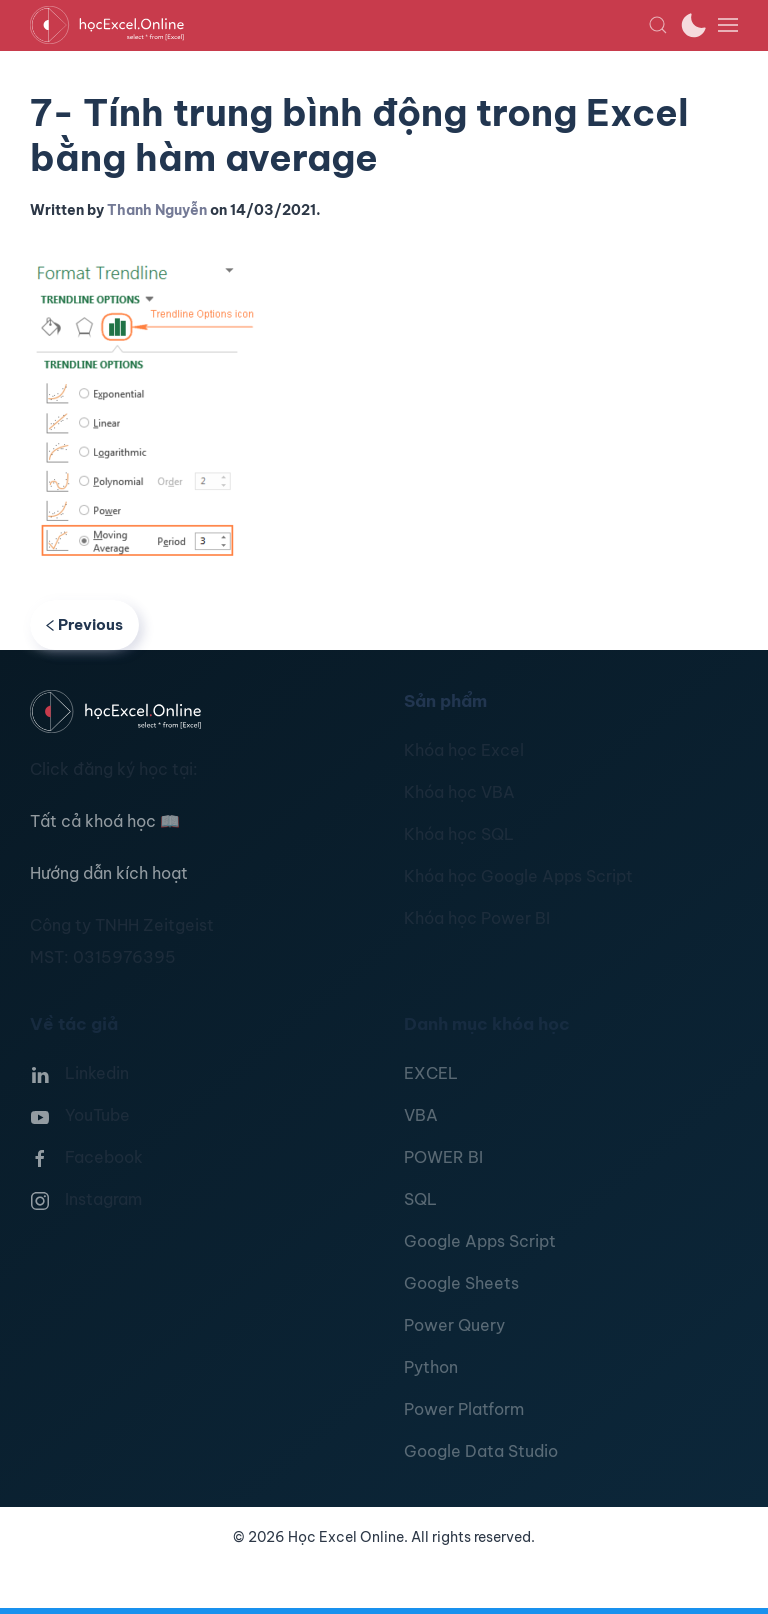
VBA (421, 1115)
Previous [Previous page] (84, 624)
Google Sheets (461, 1283)
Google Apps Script (480, 1241)
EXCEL (431, 1073)
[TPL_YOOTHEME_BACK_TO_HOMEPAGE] (339, 25)
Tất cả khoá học (105, 821)
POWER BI (443, 1157)
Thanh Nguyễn (157, 210)
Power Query (454, 1325)
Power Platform (464, 1409)
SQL (420, 1199)
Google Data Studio (481, 1451)
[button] (658, 25)
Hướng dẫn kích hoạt (109, 873)
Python (431, 1367)
